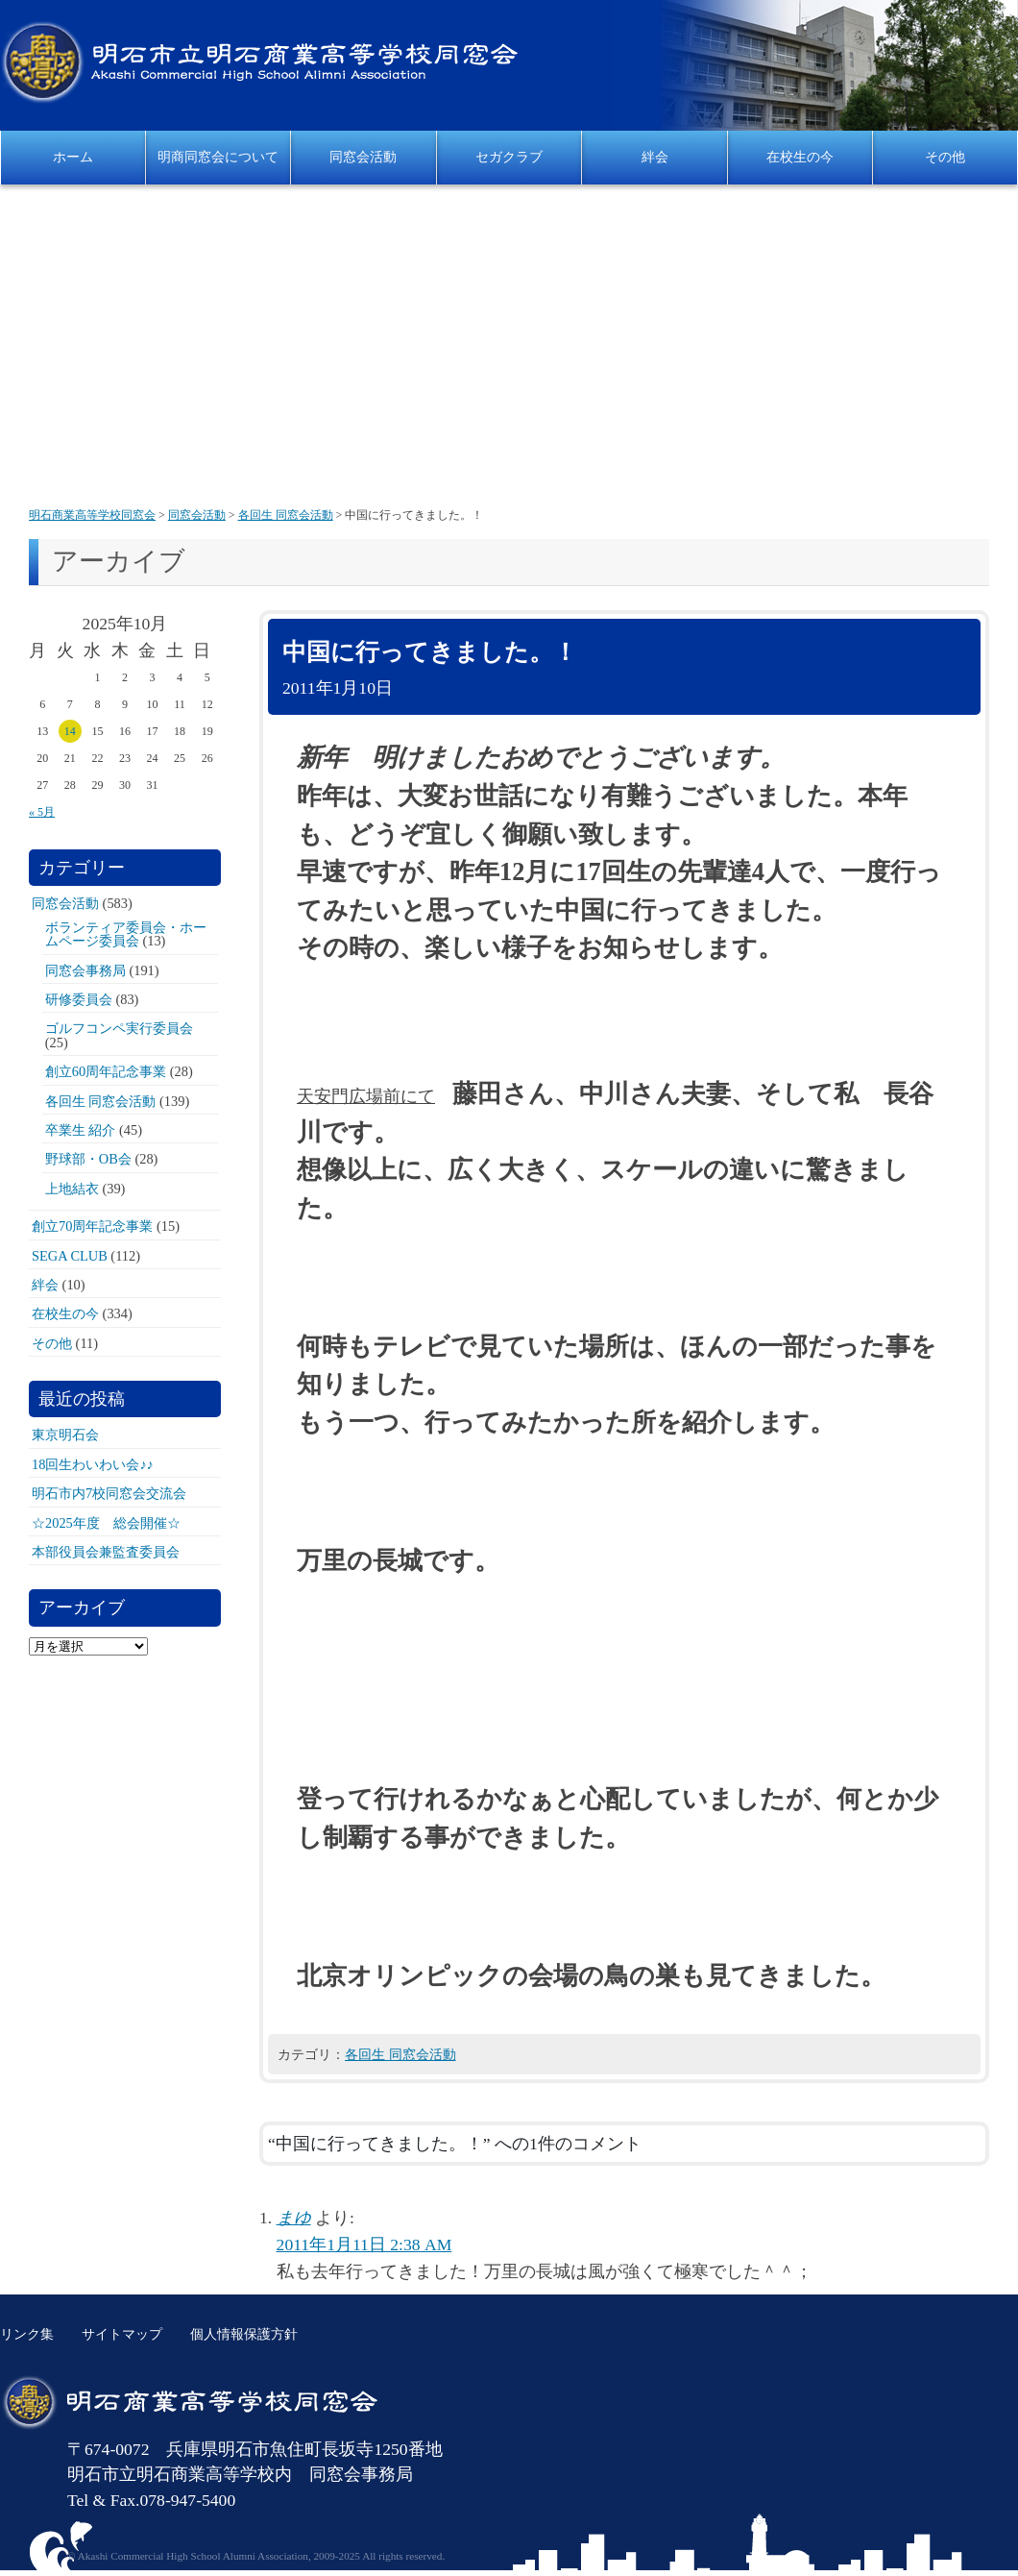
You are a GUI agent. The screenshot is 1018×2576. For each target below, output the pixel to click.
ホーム (73, 156)
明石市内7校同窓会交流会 (109, 1493)
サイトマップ (122, 2334)
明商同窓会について (218, 156)
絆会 (655, 156)
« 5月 (42, 812)
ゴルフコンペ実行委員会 (119, 1028)
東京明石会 (65, 1434)
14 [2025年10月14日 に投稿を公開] (70, 731)
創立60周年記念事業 (105, 1071)
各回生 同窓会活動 (400, 2054)
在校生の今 (800, 156)
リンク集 (27, 2334)
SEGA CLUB (70, 1255)
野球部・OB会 (88, 1158)
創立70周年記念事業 (92, 1226)
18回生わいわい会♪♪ (93, 1464)
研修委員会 (78, 999)
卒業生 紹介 (80, 1130)
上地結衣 (72, 1188)
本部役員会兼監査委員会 (106, 1551)
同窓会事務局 (85, 970)
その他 (945, 156)
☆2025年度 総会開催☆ (106, 1523)
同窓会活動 (363, 156)
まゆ (294, 2217)
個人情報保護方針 (244, 2334)
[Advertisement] (509, 347)
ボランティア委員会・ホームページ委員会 (125, 934)
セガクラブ (509, 156)
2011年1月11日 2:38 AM (364, 2244)
